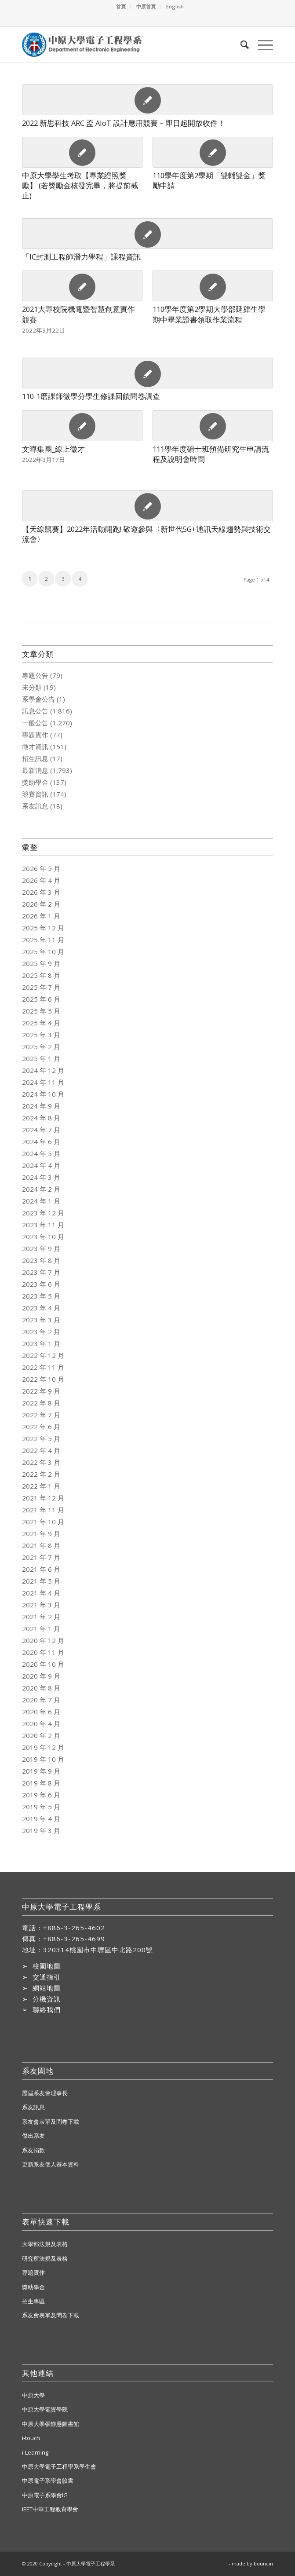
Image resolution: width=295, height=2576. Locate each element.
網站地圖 (47, 1987)
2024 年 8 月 (41, 1117)
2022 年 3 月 (41, 1462)
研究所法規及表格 (45, 2258)
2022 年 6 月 (41, 1426)
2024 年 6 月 (41, 1141)
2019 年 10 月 (43, 1759)
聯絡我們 (47, 2009)
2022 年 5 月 (41, 1438)
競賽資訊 (35, 794)
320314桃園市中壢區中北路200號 (98, 1949)
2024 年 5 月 (41, 1153)
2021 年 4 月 (41, 1592)
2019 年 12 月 (43, 1747)
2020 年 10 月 (43, 1664)
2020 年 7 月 (41, 1699)
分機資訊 (47, 1998)
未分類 (32, 687)
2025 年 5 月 (41, 1010)
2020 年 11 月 (43, 1652)
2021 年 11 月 (43, 1509)
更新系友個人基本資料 (50, 2164)
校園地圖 (47, 1965)
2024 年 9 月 (41, 1105)
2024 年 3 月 (41, 1177)
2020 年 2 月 (41, 1735)
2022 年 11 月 (43, 1367)
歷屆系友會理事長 (45, 2093)
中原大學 (33, 2395)
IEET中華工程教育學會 (50, 2509)
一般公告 (35, 722)
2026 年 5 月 (41, 868)
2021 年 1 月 (41, 1628)
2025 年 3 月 (41, 1034)
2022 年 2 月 (41, 1474)
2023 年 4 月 (41, 1307)
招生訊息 (35, 758)
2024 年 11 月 (43, 1082)
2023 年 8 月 (41, 1260)
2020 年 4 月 (41, 1723)
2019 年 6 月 (41, 1794)
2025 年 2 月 (41, 1046)
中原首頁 (146, 6)
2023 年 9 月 (41, 1248)
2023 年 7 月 (41, 1272)
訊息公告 (35, 710)
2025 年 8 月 (41, 975)
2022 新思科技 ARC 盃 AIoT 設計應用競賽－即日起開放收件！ (123, 123)
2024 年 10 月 (43, 1094)
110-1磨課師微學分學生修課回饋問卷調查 (91, 396)
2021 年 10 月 (43, 1521)
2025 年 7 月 (41, 987)
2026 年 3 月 (41, 892)
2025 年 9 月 (41, 963)
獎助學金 (35, 782)
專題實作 (35, 734)
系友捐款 (33, 2150)
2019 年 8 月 (41, 1782)
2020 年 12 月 (43, 1640)
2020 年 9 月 (41, 1676)
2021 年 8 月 (41, 1545)
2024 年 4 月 (41, 1165)
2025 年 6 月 (41, 999)
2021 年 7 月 (41, 1557)
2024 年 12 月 (43, 1070)
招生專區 (33, 2301)
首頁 (121, 6)
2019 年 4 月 (41, 1818)
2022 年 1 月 (41, 1486)
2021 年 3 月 (41, 1604)
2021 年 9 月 (41, 1533)
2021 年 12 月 (43, 1497)
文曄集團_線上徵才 (53, 449)
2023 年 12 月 (43, 1212)
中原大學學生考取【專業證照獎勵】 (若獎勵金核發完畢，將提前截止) (80, 185)
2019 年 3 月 (41, 1830)
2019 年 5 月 (41, 1806)
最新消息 (35, 770)
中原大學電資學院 (45, 2409)
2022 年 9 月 (41, 1391)
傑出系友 (33, 2136)
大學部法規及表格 (45, 2244)
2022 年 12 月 (43, 1355)
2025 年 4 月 (41, 1022)
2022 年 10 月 (43, 1379)
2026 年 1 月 (41, 915)
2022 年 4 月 (41, 1450)
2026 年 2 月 (41, 904)
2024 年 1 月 (41, 1201)
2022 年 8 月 (41, 1402)
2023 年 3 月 (41, 1319)
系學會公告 (38, 699)
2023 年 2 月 (41, 1331)
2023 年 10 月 (43, 1236)
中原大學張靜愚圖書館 (50, 2424)
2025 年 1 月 (41, 1058)
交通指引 (47, 1976)
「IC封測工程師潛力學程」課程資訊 (81, 257)
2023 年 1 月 (41, 1343)
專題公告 (35, 675)
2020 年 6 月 (41, 1711)
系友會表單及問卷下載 (50, 2122)
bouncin (263, 2563)
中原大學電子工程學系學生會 (59, 2466)
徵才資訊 (35, 746)
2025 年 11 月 (43, 939)
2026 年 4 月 (41, 880)
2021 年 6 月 (41, 1569)
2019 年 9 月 (41, 1771)
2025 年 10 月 (43, 951)
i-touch (31, 2438)
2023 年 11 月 (43, 1224)
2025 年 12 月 (43, 927)
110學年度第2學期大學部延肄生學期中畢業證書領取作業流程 (209, 314)
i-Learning (35, 2452)
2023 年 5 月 (41, 1296)
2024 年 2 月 (41, 1189)
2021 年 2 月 (41, 1616)
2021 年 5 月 (41, 1581)
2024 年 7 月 (41, 1129)
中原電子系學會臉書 (47, 2481)
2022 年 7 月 (41, 1414)
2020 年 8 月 (41, 1687)
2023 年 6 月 (41, 1284)
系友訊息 (35, 805)
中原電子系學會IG (45, 2495)
